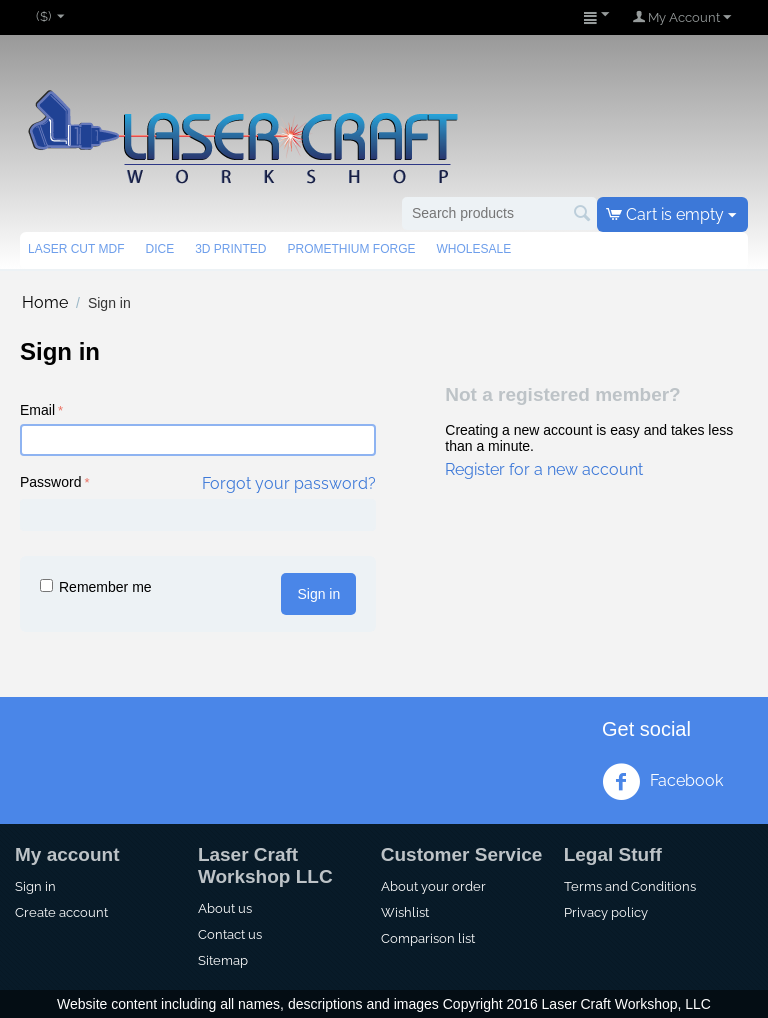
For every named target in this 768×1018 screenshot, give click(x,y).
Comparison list (428, 938)
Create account (61, 912)
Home (45, 302)
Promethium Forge (351, 249)
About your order (433, 886)
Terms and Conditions (630, 886)
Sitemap (223, 960)
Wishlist (405, 912)
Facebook (662, 782)
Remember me (96, 587)
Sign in (318, 594)
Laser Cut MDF (76, 249)
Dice (159, 249)
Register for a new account (544, 469)
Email (37, 410)
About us (225, 908)
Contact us (230, 934)
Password (50, 482)
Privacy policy (606, 912)
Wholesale (473, 249)
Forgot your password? (289, 483)
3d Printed (230, 249)
